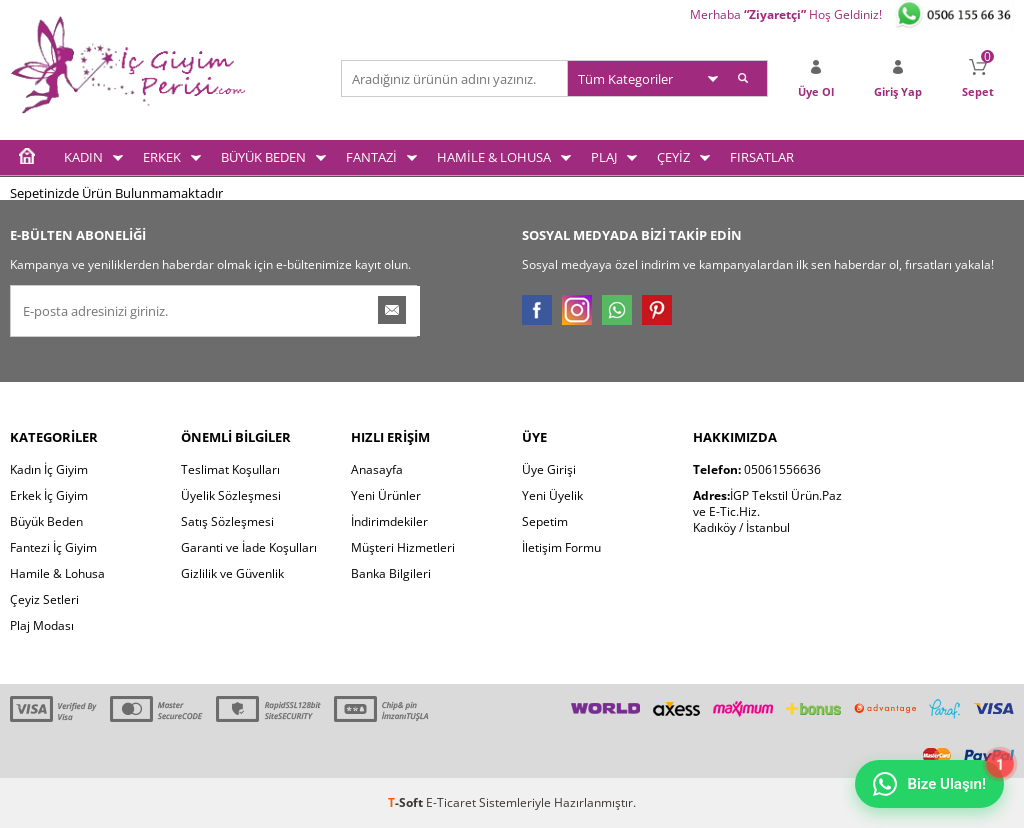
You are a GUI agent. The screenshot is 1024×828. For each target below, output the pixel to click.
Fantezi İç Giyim (53, 547)
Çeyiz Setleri (44, 599)
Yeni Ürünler (386, 495)
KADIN (83, 157)
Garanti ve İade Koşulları (249, 547)
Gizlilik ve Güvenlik (232, 573)
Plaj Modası (42, 625)
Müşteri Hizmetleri (403, 547)
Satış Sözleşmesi (227, 521)
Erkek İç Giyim (49, 495)
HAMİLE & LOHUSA (494, 157)
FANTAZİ (371, 157)
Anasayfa (377, 469)
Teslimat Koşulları (230, 469)
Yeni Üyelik (552, 495)
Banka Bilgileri (391, 573)
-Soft (407, 802)
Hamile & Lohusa (57, 573)
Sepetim (545, 521)
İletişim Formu (561, 547)
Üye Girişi (549, 469)
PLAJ (604, 157)
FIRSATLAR (762, 157)
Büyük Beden (46, 521)
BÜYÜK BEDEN (263, 157)
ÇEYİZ (673, 157)
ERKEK (162, 157)
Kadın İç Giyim (49, 469)
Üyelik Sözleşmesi (231, 495)
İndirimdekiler (389, 521)
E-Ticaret (451, 802)
